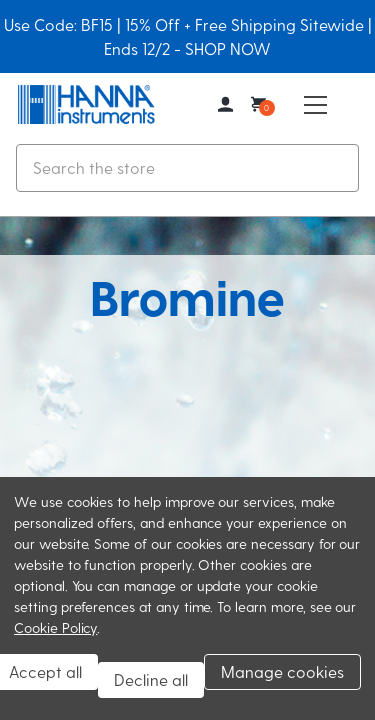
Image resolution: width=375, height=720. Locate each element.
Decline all (151, 679)
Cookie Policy (55, 627)
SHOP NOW (228, 48)
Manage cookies (282, 671)
